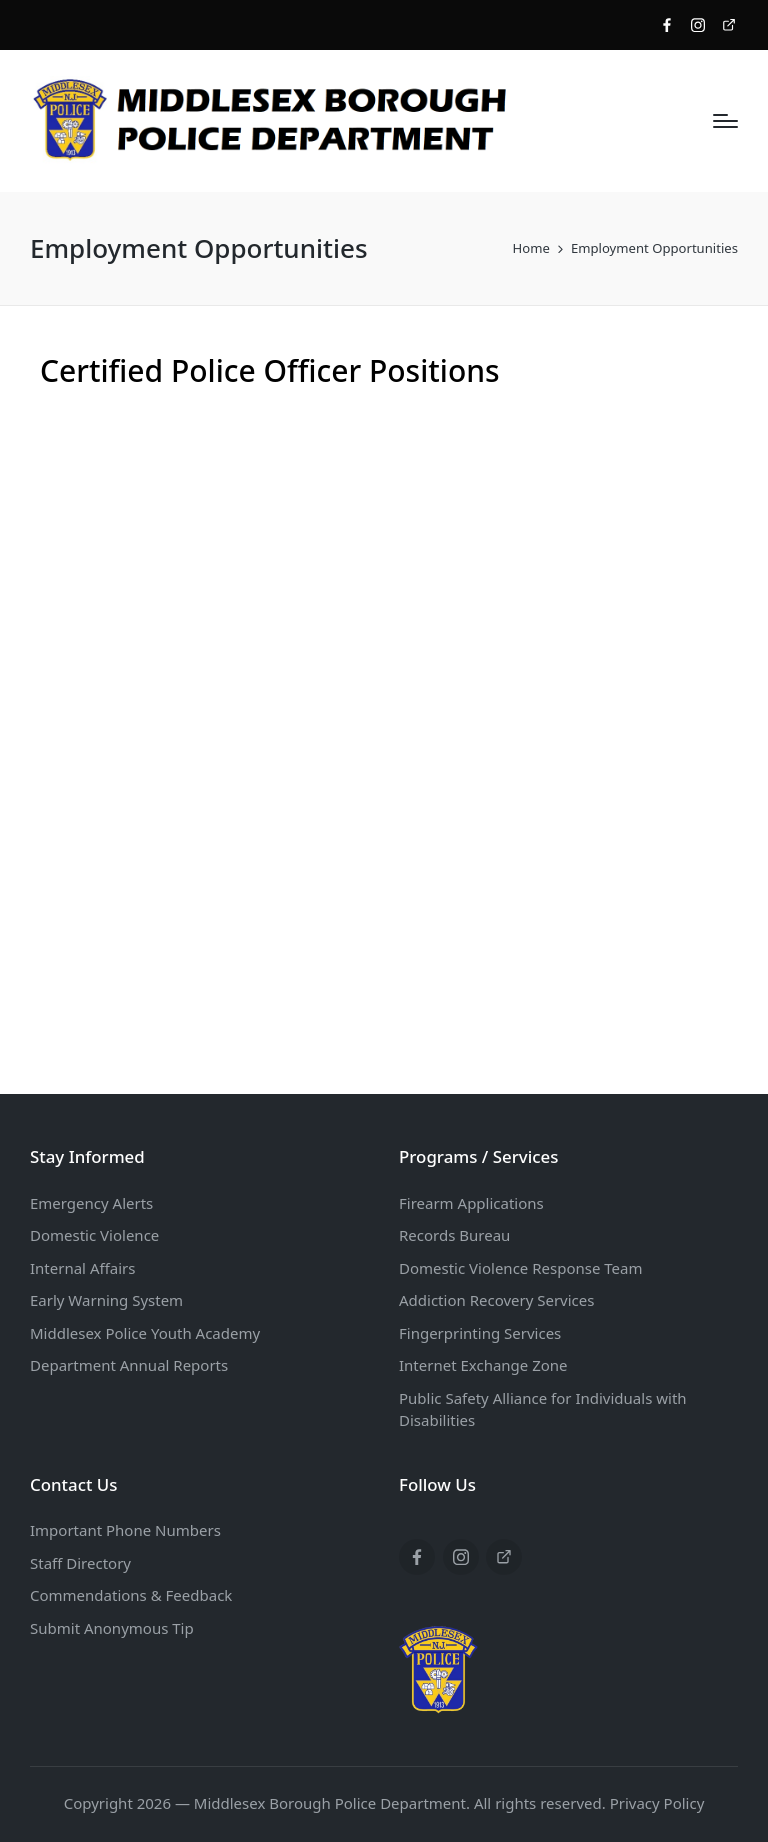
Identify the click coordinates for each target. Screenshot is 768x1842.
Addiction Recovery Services (496, 1300)
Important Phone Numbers (125, 1530)
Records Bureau (454, 1235)
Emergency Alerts (91, 1203)
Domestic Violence (94, 1235)
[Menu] (725, 121)
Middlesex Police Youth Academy (145, 1333)
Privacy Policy (657, 1803)
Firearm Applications (471, 1203)
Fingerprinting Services (480, 1333)
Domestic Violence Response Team (520, 1268)
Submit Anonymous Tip (112, 1628)
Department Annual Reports (129, 1365)
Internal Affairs (82, 1268)
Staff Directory (80, 1563)
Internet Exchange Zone (483, 1365)
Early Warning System (106, 1300)
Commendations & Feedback (131, 1595)
